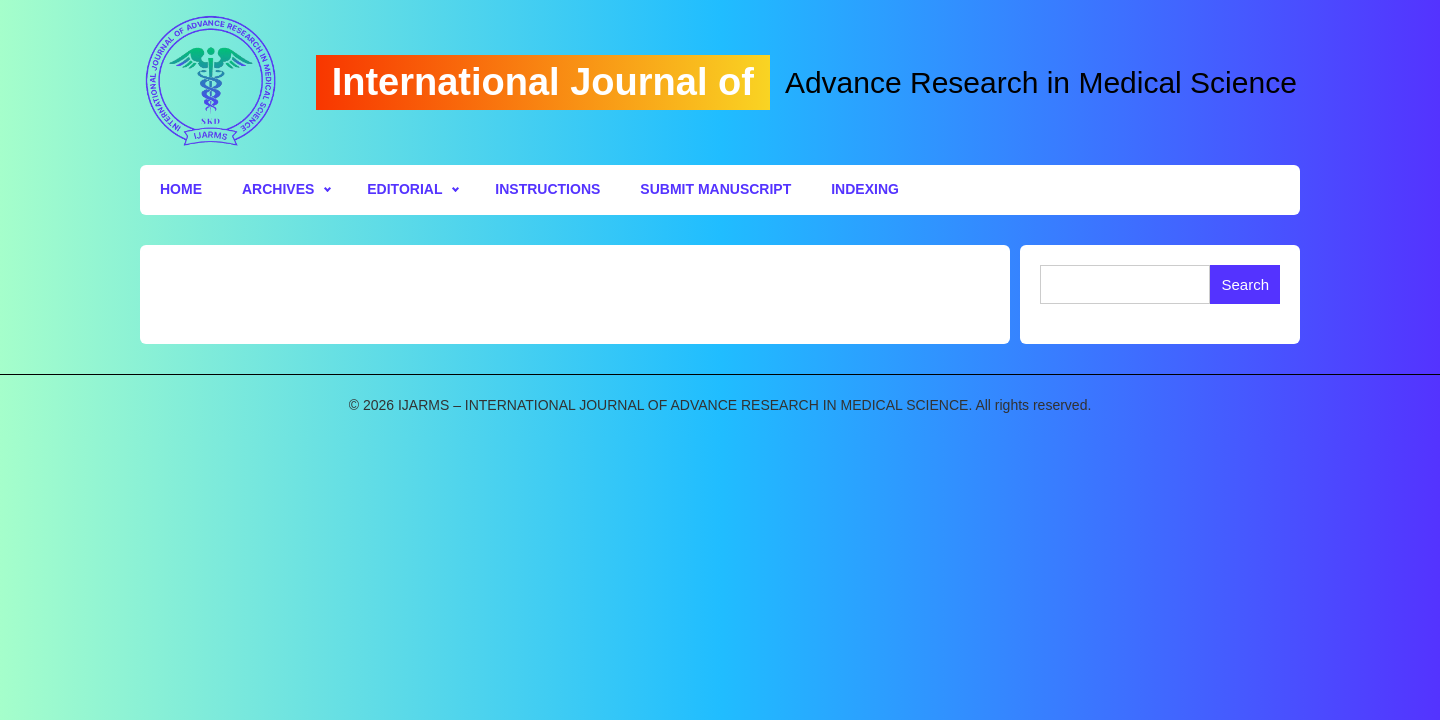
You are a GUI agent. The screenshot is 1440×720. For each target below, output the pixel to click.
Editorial (404, 189)
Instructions (547, 189)
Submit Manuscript (715, 189)
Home (181, 189)
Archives (278, 189)
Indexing (865, 189)
